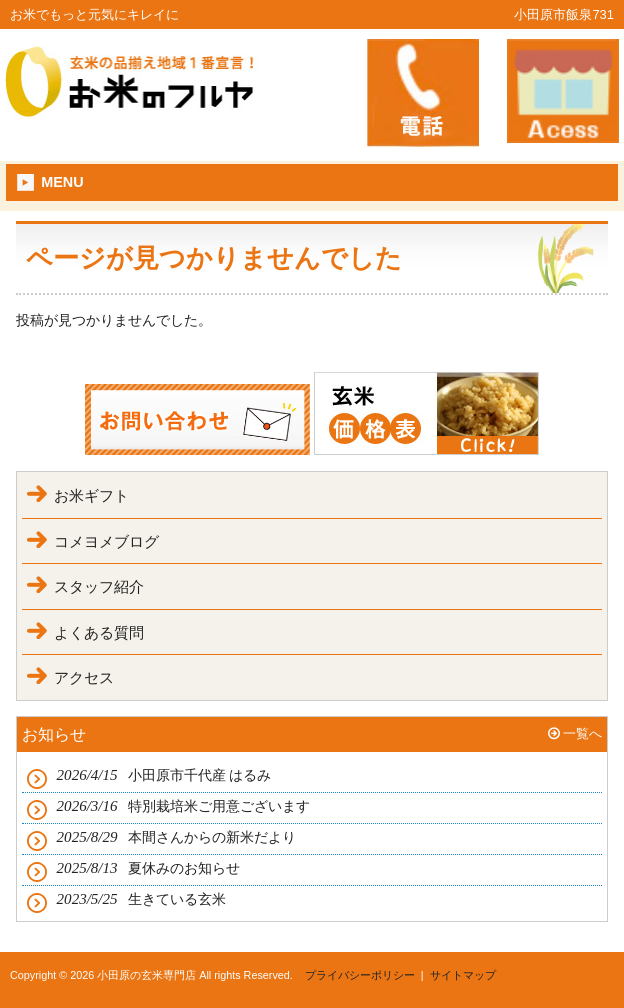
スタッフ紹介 (99, 586)
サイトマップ (463, 975)
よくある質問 (99, 632)
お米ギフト (91, 495)
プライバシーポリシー (360, 975)
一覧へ (582, 733)
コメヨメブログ (106, 541)
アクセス (84, 677)
